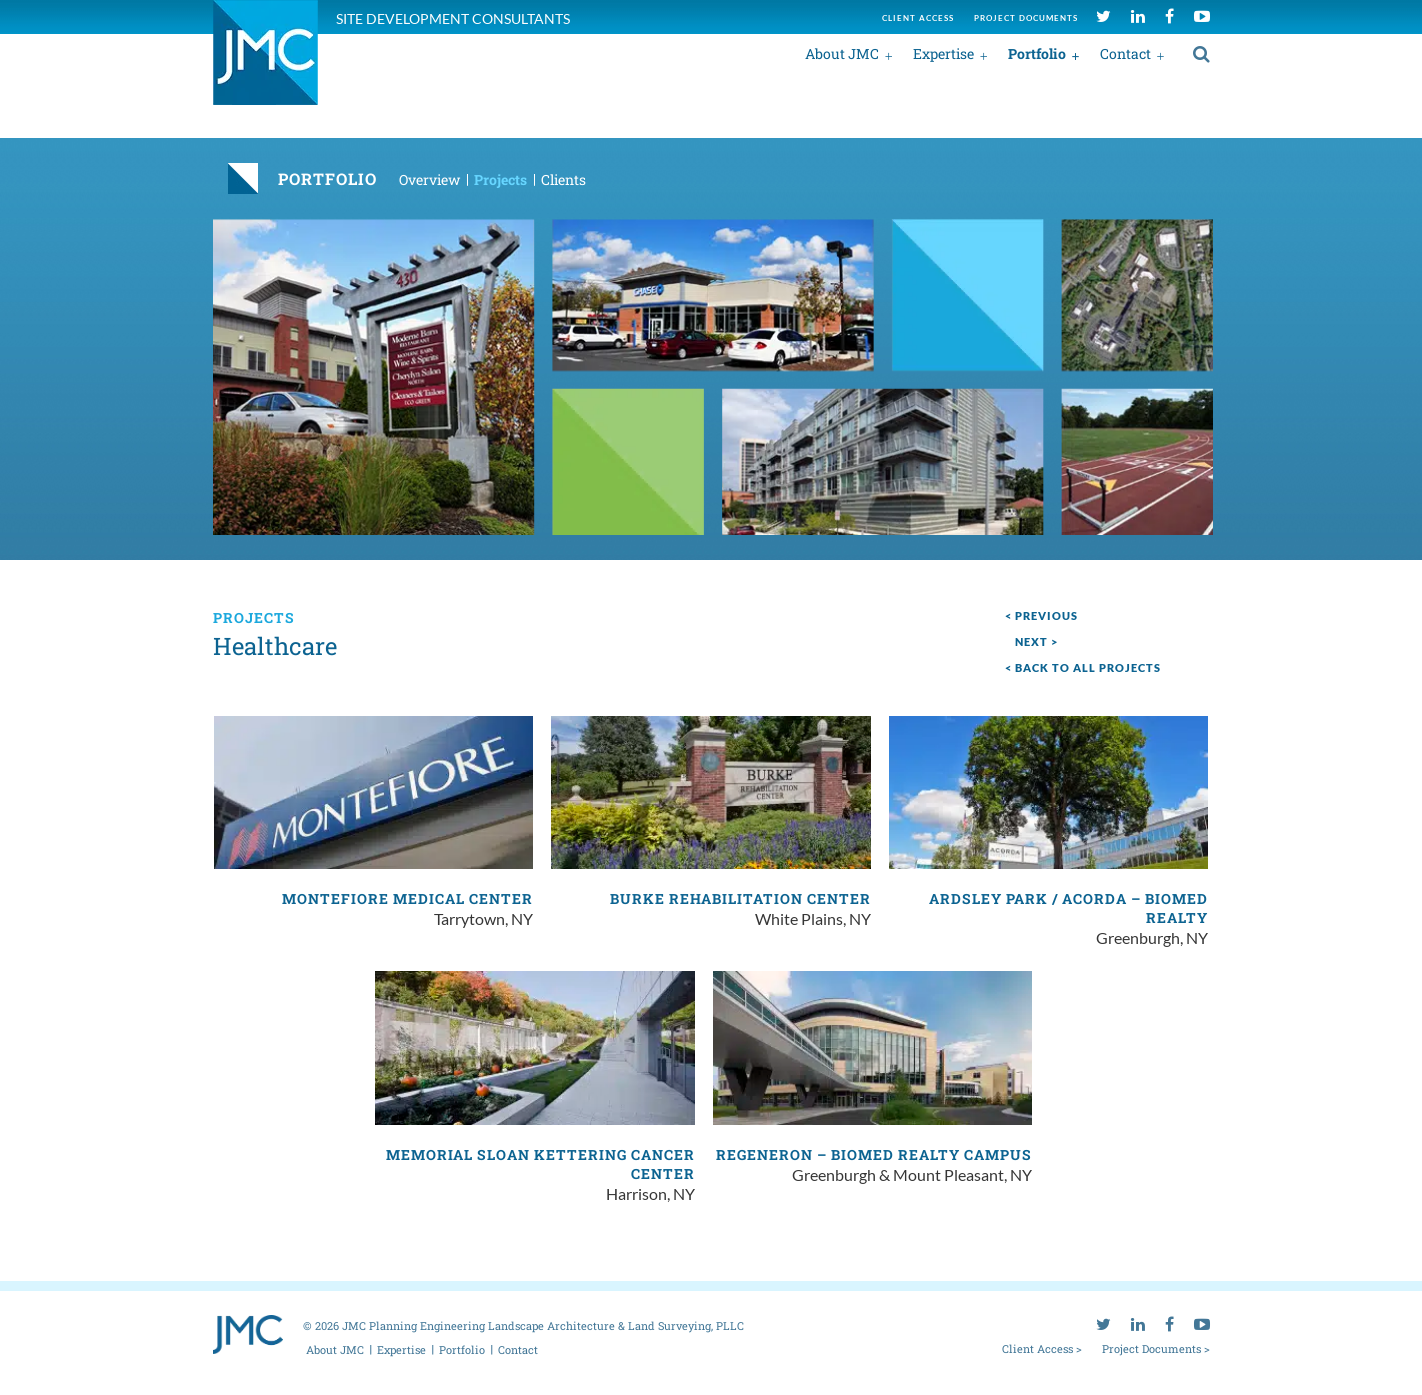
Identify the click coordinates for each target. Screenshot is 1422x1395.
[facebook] (1169, 15)
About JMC (842, 53)
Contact (1125, 53)
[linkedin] (1138, 15)
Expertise (943, 53)
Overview (429, 179)
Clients (563, 179)
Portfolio (1037, 53)
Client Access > (1042, 1348)
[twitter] (1103, 15)
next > (1036, 641)
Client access (918, 18)
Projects (500, 179)
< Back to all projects (1083, 667)
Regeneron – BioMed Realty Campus (874, 1154)
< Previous (1041, 615)
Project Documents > (1156, 1348)
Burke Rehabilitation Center (740, 898)
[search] (1201, 53)
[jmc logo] (265, 63)
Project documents (1026, 18)
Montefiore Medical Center (407, 898)
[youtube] (1202, 15)
